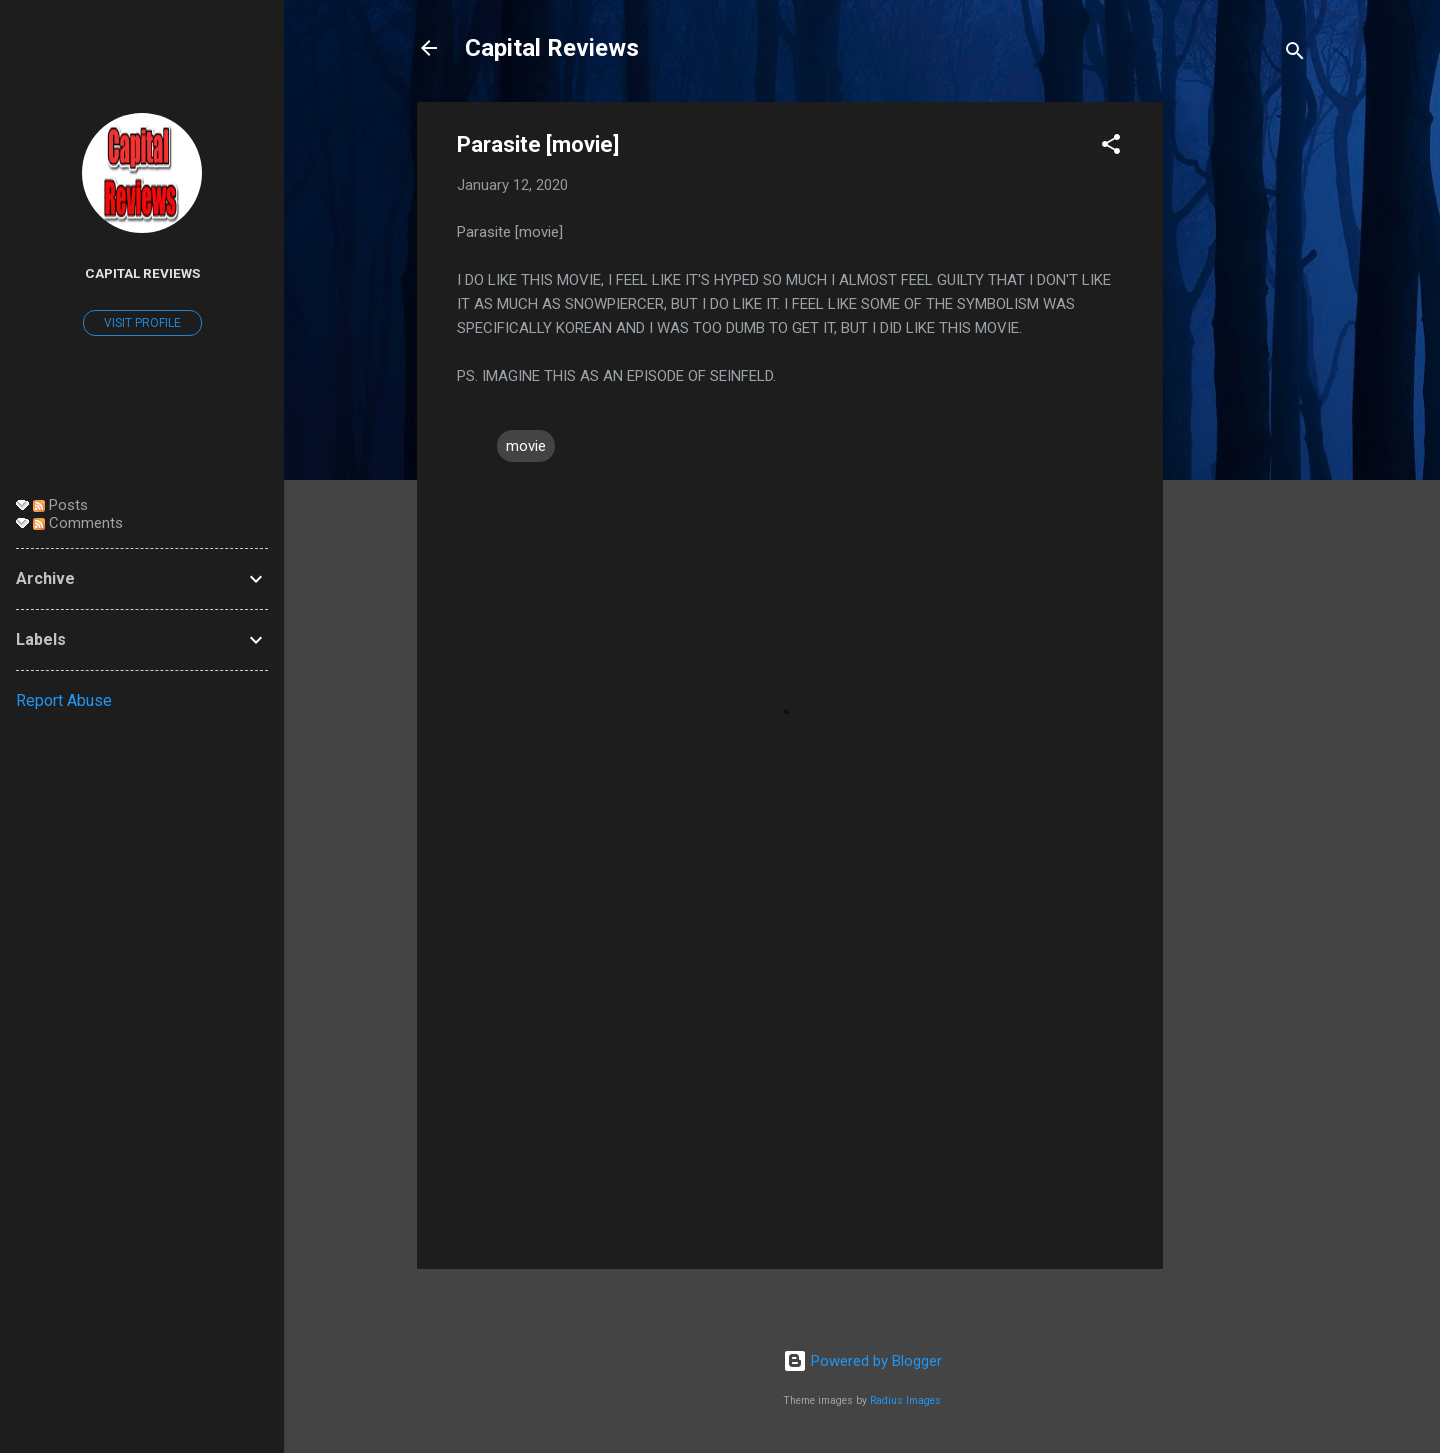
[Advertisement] (1243, 402)
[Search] (1295, 54)
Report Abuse (64, 700)
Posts (60, 505)
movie (526, 446)
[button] (1111, 147)
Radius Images (905, 1400)
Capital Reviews (552, 48)
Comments (78, 523)
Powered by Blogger (862, 1361)
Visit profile (142, 323)
